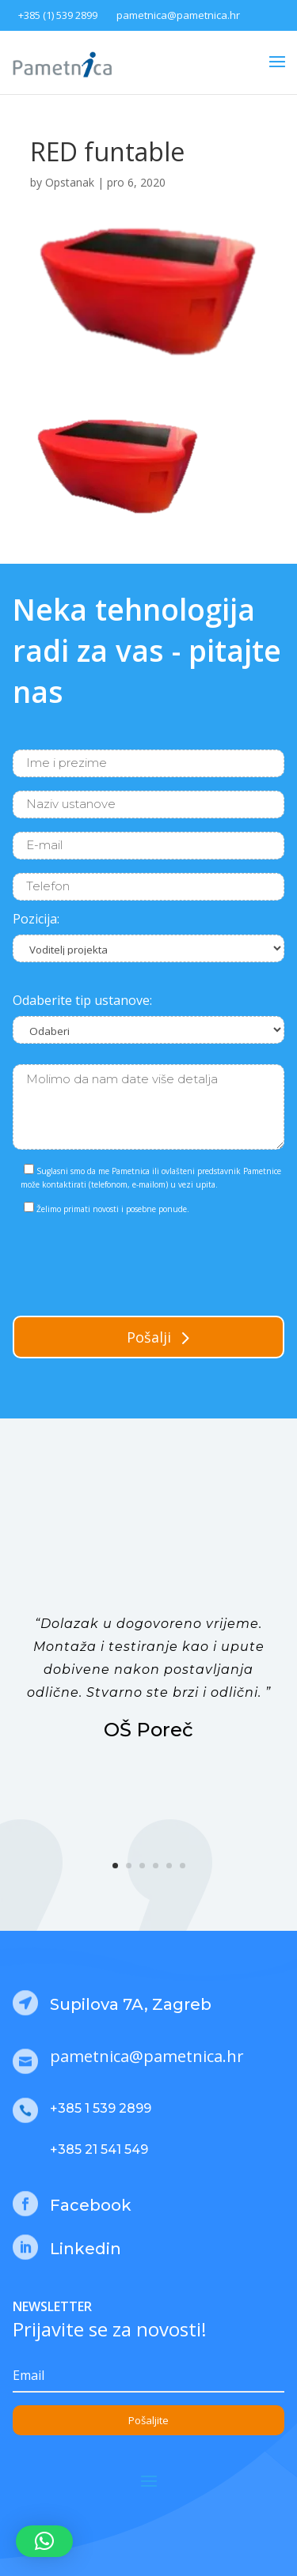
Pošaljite (148, 2420)
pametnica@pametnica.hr (178, 15)
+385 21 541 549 (99, 2149)
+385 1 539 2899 (100, 2108)
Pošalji (149, 1337)
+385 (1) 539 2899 (57, 15)
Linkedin (85, 2248)
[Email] (148, 2376)
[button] (44, 2541)
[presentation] (133, 1262)
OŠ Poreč (148, 1729)
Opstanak (69, 182)
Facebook (90, 2205)
